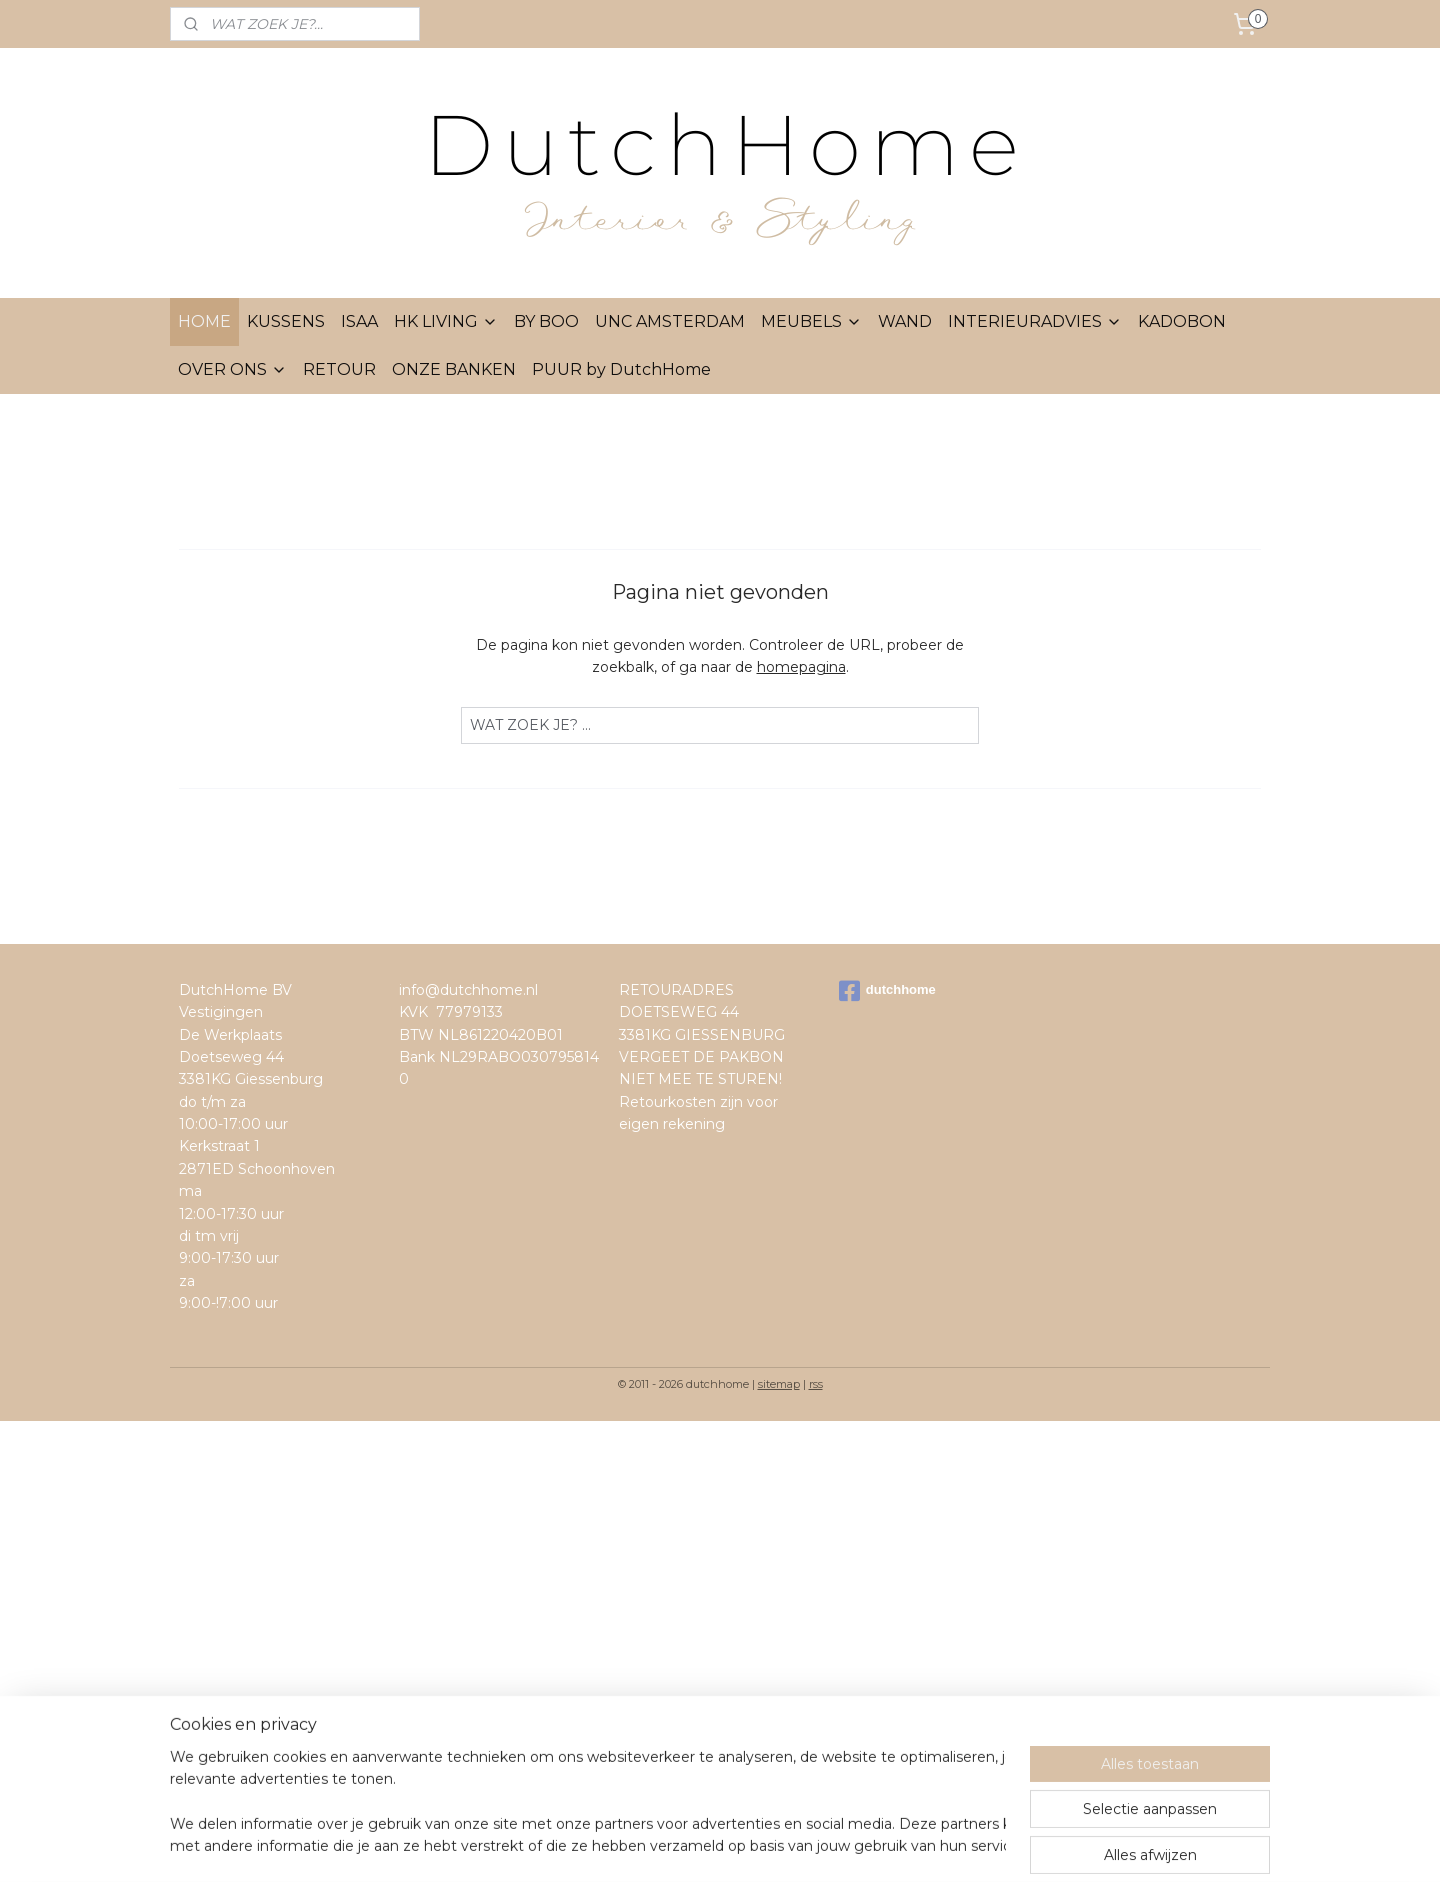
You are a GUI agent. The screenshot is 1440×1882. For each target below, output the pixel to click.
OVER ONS (232, 369)
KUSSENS (286, 321)
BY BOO (546, 321)
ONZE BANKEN (454, 369)
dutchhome (887, 991)
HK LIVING (446, 321)
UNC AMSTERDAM (670, 321)
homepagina (801, 667)
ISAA (359, 321)
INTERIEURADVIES (1035, 321)
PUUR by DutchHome (621, 369)
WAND (905, 321)
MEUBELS (811, 321)
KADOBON (1182, 321)
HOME (204, 321)
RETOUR (339, 369)
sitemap (779, 1384)
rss (816, 1384)
